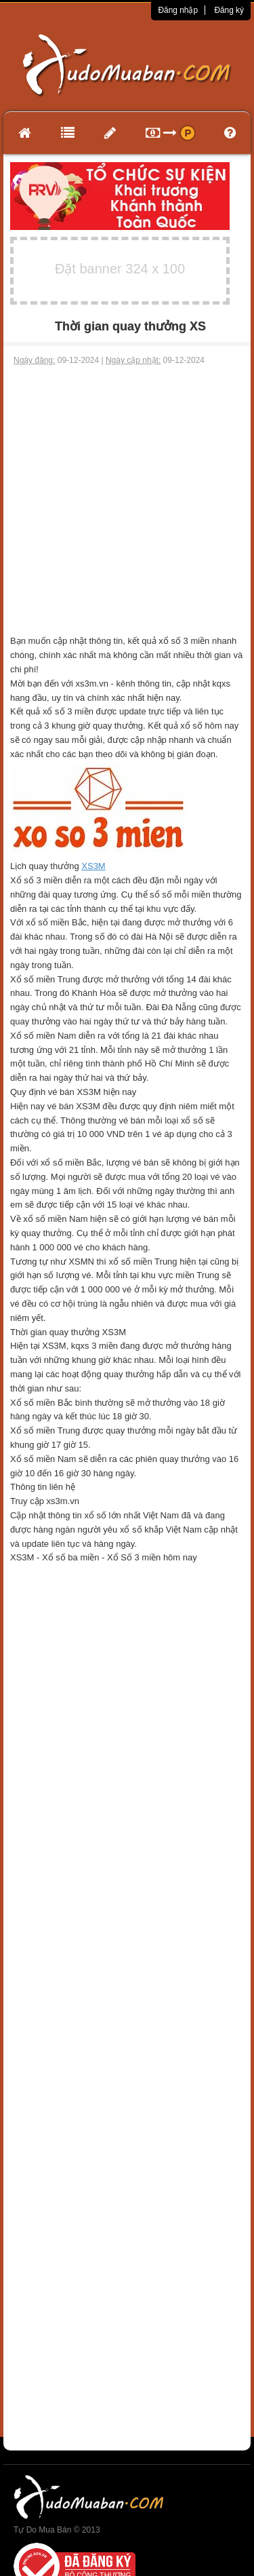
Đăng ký (229, 10)
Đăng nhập (178, 10)
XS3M (93, 866)
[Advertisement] (127, 500)
